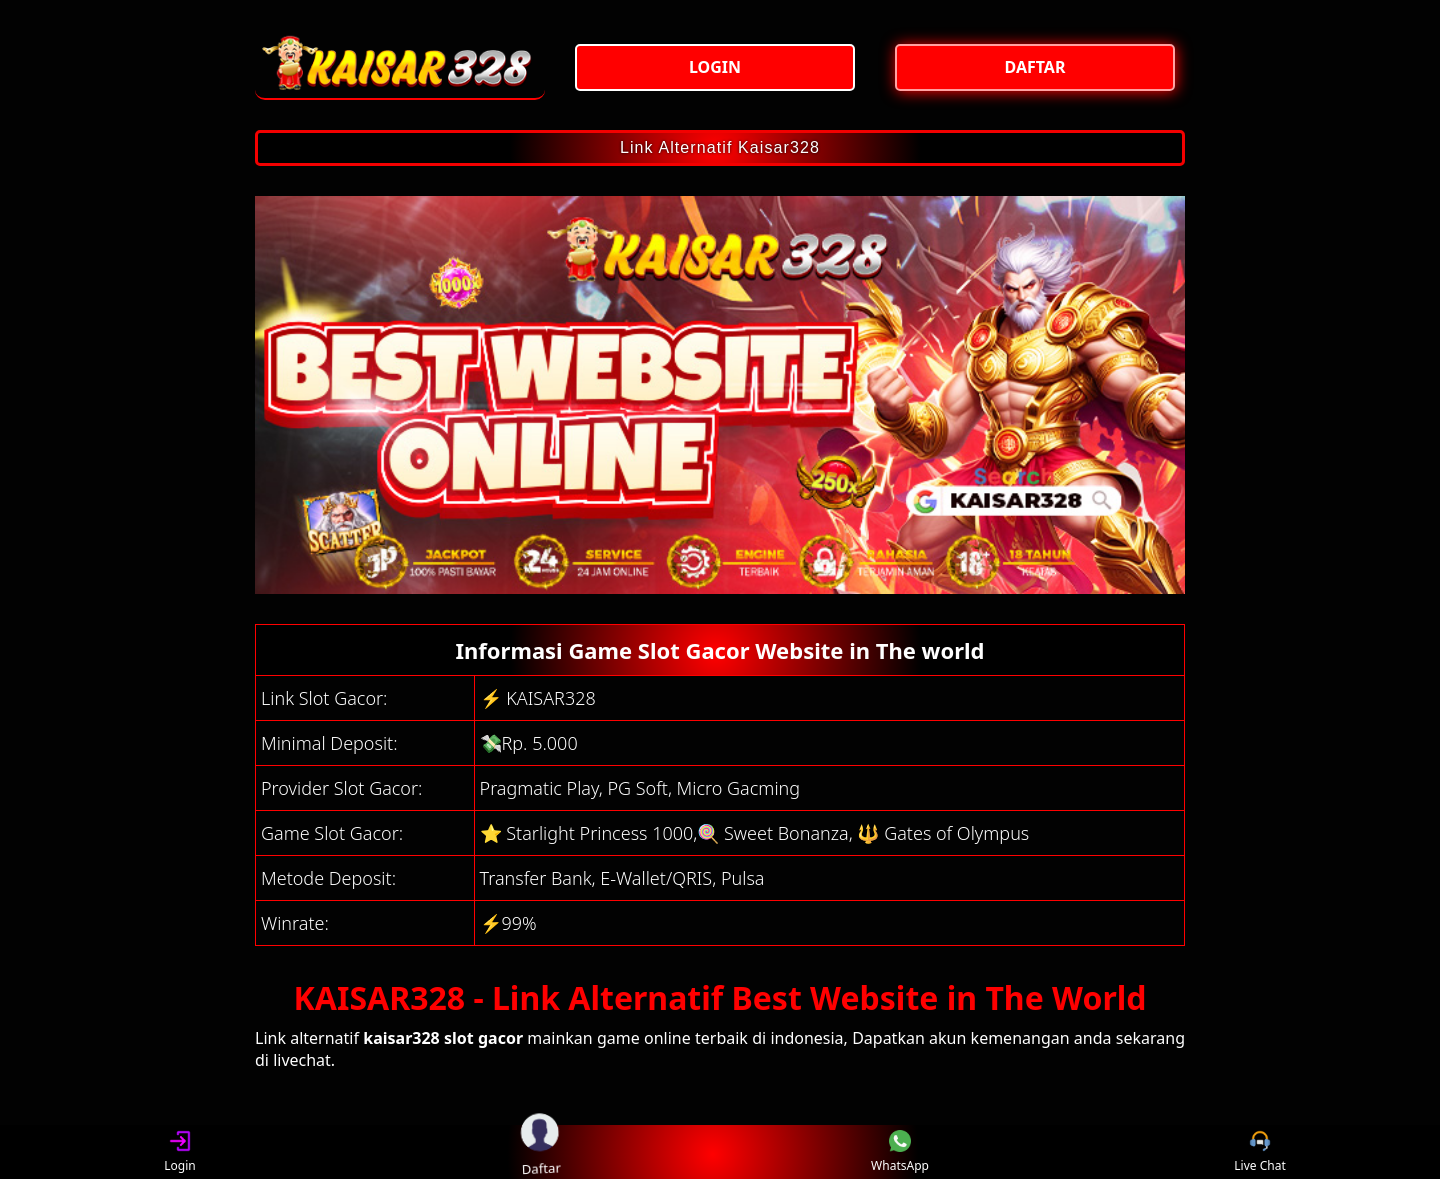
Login (179, 1152)
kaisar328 (401, 1038)
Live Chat (1259, 1152)
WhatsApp (900, 1152)
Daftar (539, 1151)
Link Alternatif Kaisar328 (720, 147)
